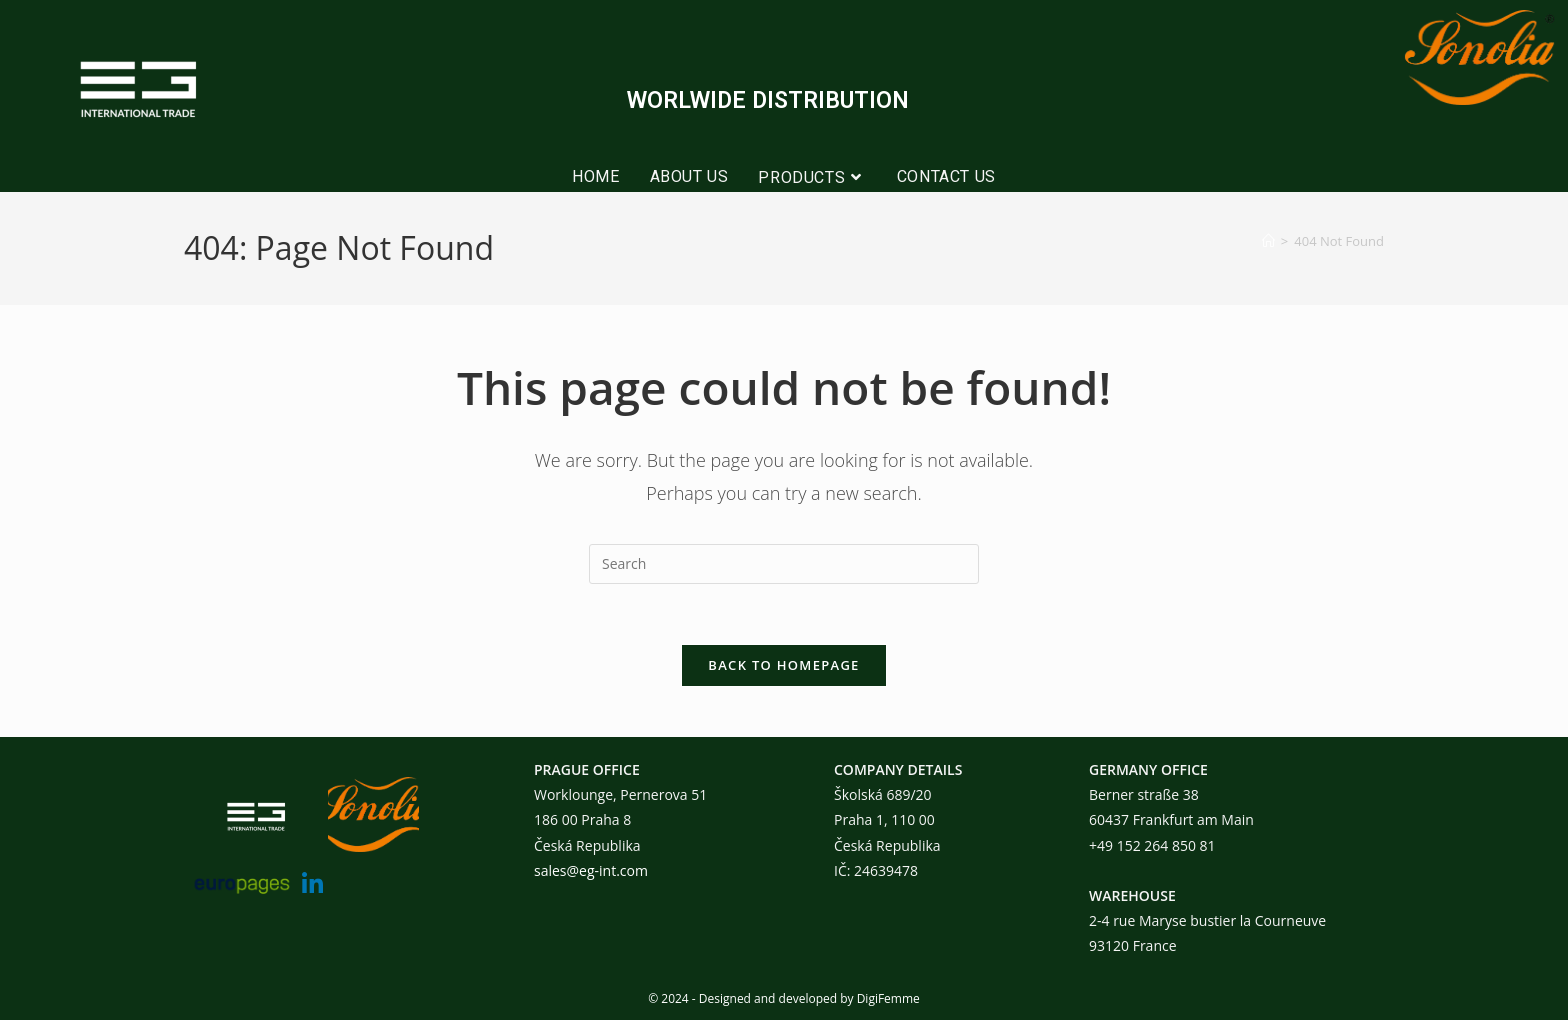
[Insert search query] (784, 564)
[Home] (1268, 241)
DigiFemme (888, 998)
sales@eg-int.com (591, 870)
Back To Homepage (783, 665)
